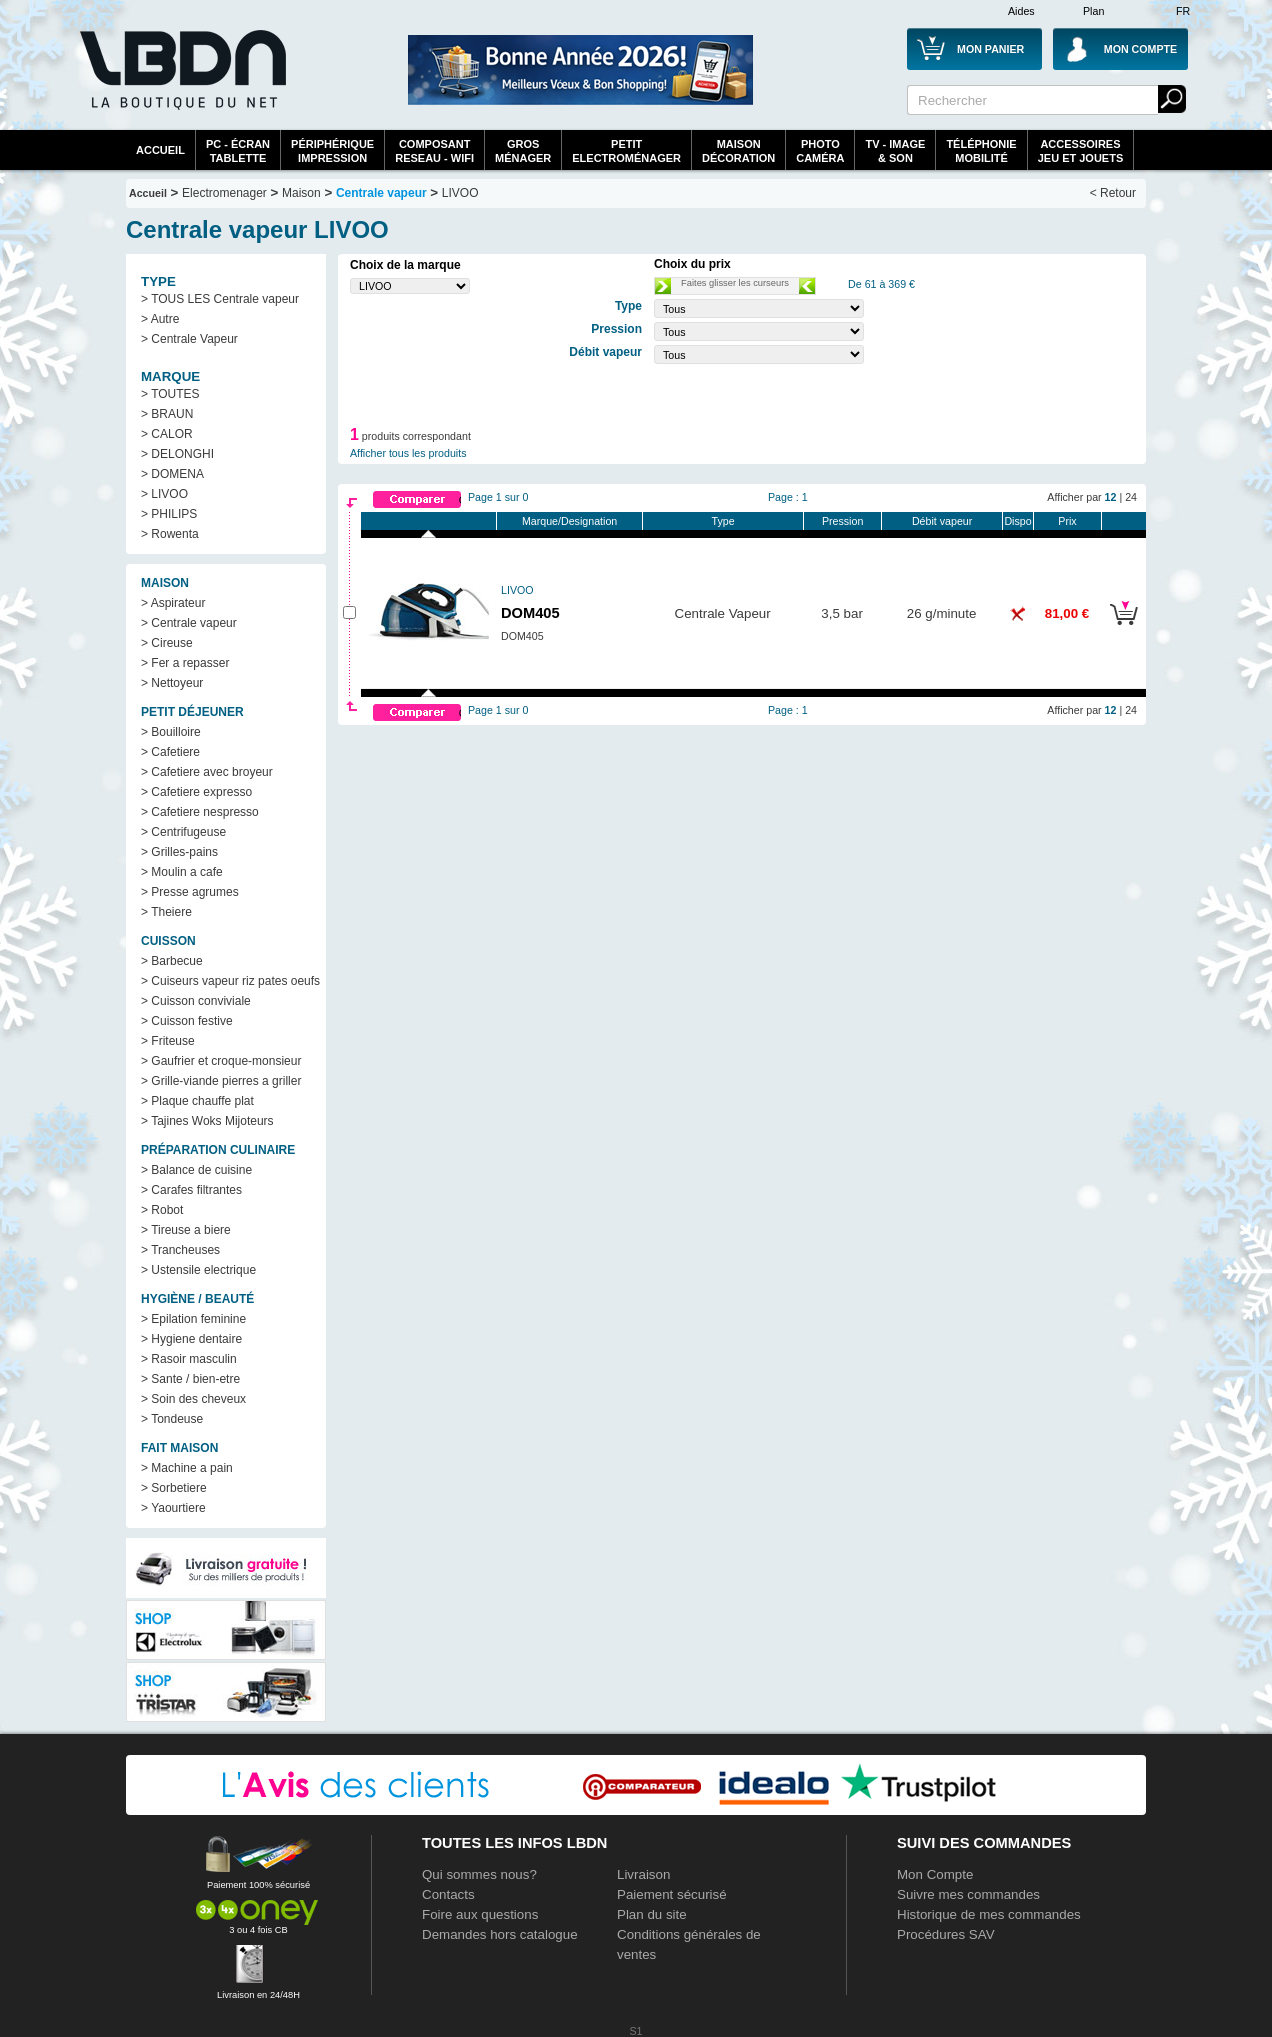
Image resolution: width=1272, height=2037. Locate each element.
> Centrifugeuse (183, 832)
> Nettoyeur (172, 683)
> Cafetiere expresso (196, 792)
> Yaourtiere (173, 1508)
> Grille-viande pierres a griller (221, 1081)
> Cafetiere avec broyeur (207, 772)
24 (1131, 497)
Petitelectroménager (626, 151)
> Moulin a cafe (182, 872)
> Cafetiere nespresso (200, 812)
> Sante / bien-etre (190, 1379)
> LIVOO (164, 494)
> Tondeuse (172, 1419)
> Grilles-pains (179, 852)
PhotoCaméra (820, 151)
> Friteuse (168, 1041)
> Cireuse (167, 643)
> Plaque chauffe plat (197, 1101)
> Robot (162, 1210)
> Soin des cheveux (193, 1399)
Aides (1021, 11)
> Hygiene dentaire (191, 1339)
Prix (1067, 521)
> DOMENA (172, 474)
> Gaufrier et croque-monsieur (221, 1061)
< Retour (1113, 193)
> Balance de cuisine (196, 1170)
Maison (301, 193)
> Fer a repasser (185, 663)
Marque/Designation (569, 521)
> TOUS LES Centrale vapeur (220, 299)
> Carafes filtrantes (191, 1190)
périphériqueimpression (332, 151)
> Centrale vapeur (189, 623)
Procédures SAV (946, 1934)
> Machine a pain (187, 1468)
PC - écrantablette (238, 151)
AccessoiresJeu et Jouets (1081, 151)
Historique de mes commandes (989, 1914)
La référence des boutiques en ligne (181, 82)
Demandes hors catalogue (500, 1934)
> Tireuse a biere (186, 1230)
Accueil (160, 150)
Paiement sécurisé (672, 1894)
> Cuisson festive (187, 1021)
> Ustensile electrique (198, 1270)
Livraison (643, 1874)
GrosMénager (523, 151)
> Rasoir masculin (189, 1359)
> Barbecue (172, 961)
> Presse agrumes (190, 892)
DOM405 (530, 613)
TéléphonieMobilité (981, 151)
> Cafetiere (170, 752)
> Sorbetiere (174, 1488)
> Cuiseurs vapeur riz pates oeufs (230, 981)
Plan (1093, 11)
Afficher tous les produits (408, 453)
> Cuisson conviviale (196, 1001)
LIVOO (460, 193)
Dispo (1017, 521)
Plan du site (652, 1914)
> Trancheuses (180, 1250)
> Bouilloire (171, 732)
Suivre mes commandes (968, 1894)
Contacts (448, 1894)
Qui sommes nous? (479, 1874)
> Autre (160, 319)
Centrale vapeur (381, 193)
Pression (842, 521)
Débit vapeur (942, 521)
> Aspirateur (173, 603)
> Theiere (166, 912)
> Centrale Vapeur (189, 339)
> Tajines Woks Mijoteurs (207, 1121)
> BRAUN (167, 414)
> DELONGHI (177, 454)
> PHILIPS (169, 514)
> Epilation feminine (193, 1319)
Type (723, 521)
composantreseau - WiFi (434, 151)
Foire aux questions (480, 1914)
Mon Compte (935, 1874)
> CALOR (167, 434)
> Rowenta (170, 534)
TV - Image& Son (895, 151)
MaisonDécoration (738, 151)
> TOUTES (170, 394)
